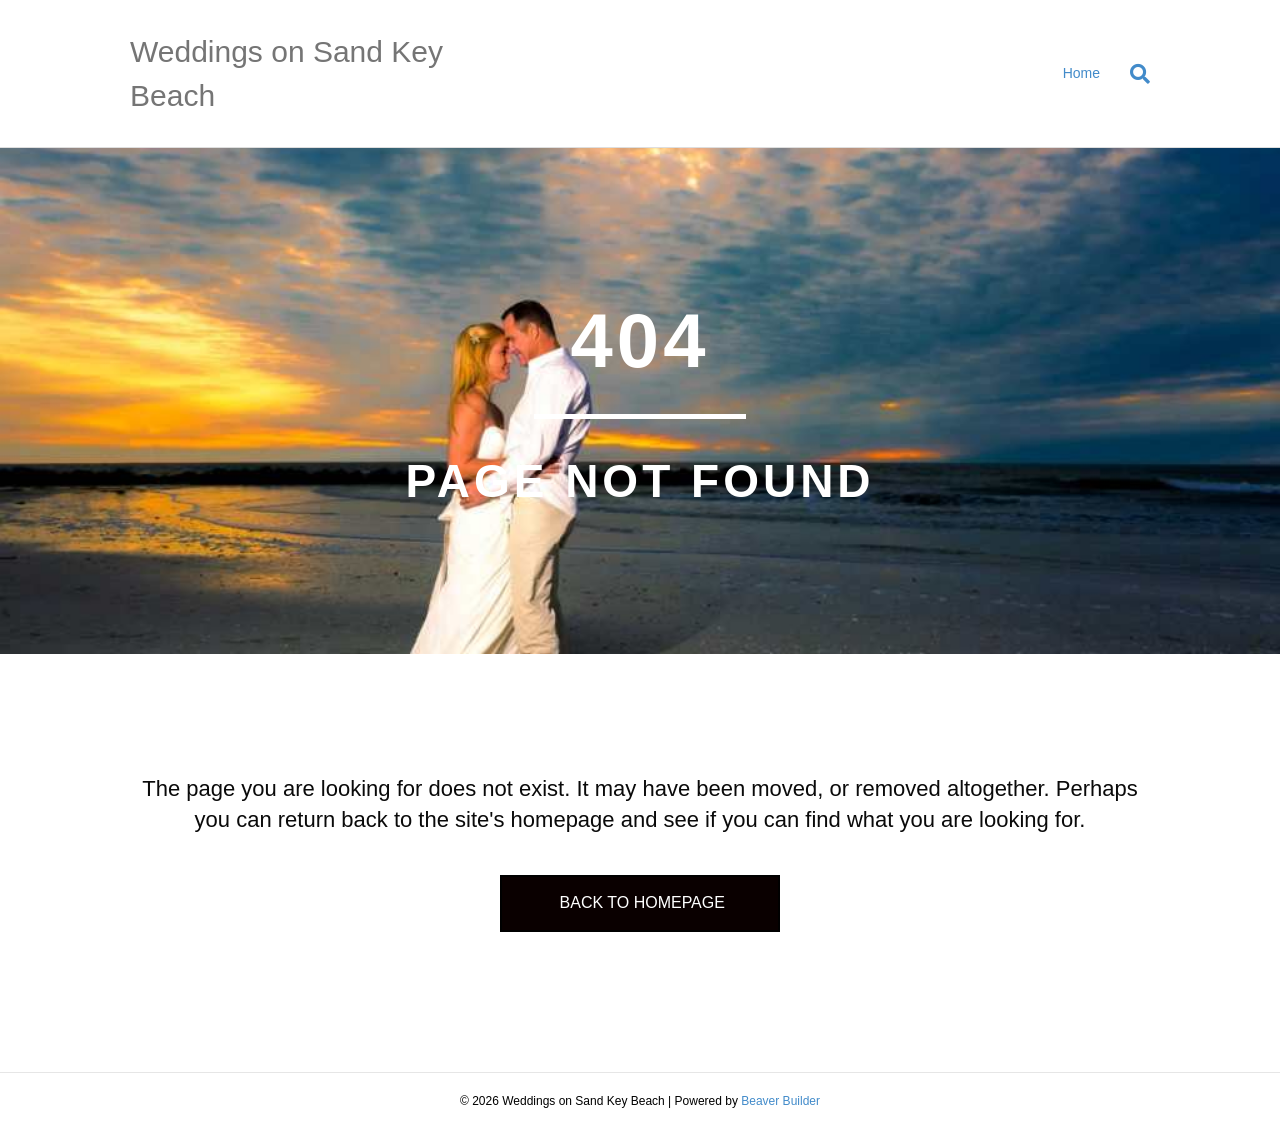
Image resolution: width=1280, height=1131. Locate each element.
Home (1081, 73)
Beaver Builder (780, 1101)
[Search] (1132, 74)
